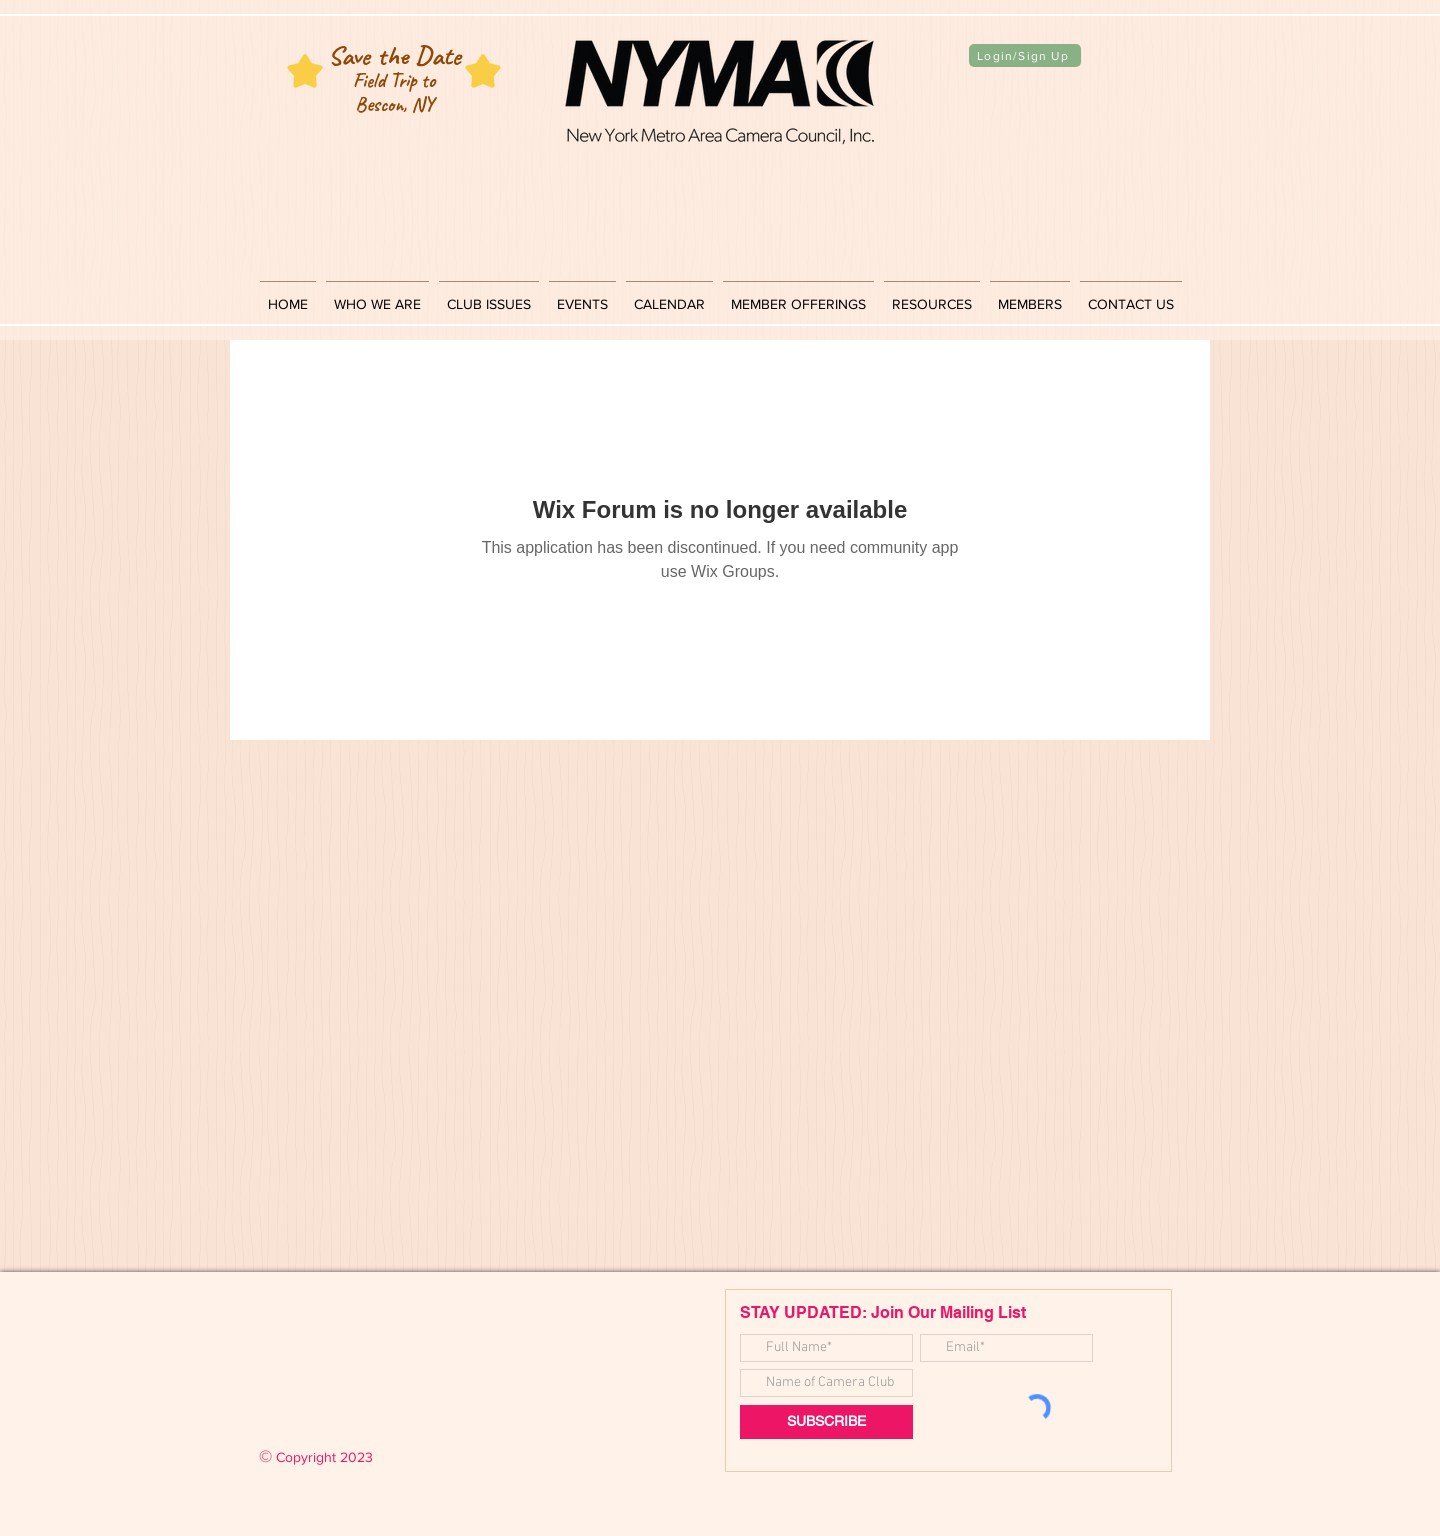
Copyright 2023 (316, 1457)
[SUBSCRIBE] (826, 1422)
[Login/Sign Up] (1025, 55)
